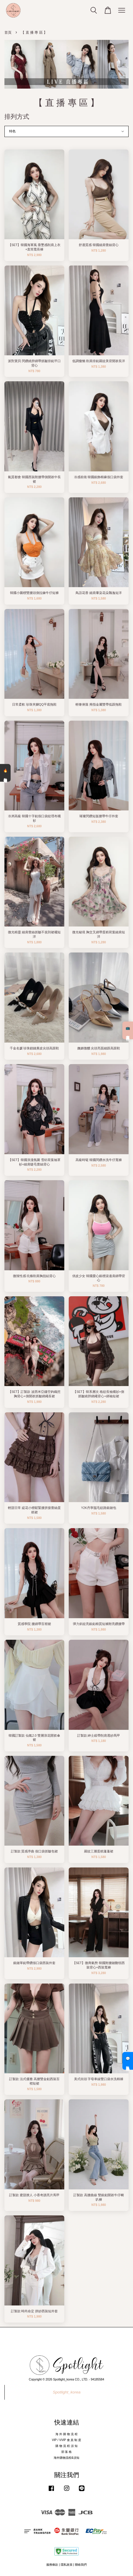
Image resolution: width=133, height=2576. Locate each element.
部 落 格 (66, 2451)
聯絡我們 (81, 2564)
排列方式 (16, 116)
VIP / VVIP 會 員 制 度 (66, 2440)
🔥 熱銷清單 (5, 772)
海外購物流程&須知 (66, 2457)
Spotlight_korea (67, 2392)
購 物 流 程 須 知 (66, 2446)
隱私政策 (67, 2564)
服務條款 (52, 2564)
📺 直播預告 (128, 1030)
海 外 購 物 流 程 (66, 2434)
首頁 (8, 32)
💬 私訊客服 (128, 2060)
